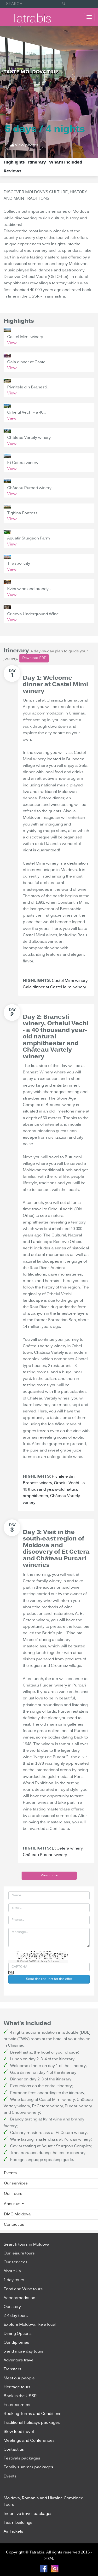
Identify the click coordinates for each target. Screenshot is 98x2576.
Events (10, 2173)
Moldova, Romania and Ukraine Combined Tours (43, 2501)
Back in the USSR (20, 2396)
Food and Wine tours (23, 2289)
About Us (12, 2271)
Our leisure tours (19, 2253)
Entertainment (17, 2405)
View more (49, 1875)
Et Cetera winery (67, 1848)
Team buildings (18, 2523)
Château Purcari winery (45, 1855)
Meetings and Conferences (29, 2441)
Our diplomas (16, 2343)
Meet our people (19, 2378)
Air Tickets (13, 2532)
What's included (65, 162)
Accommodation (19, 2298)
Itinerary (37, 162)
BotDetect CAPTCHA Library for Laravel (38, 1961)
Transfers (12, 2369)
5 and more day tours (23, 2352)
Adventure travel (19, 2360)
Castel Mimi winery (69, 981)
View (12, 343)
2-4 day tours (16, 2316)
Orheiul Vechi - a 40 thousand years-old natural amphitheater (54, 1489)
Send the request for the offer (49, 1979)
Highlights (14, 162)
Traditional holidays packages (32, 2423)
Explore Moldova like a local (30, 2325)
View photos (24, 145)
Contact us (14, 2225)
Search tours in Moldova (26, 2245)
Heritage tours (17, 2387)
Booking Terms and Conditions (32, 2414)
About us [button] (14, 2204)
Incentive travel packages (28, 2514)
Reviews (12, 171)
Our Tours (13, 2194)
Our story (12, 2307)
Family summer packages (28, 2467)
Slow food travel (19, 2432)
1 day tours (14, 2280)
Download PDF (34, 658)
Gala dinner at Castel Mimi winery (54, 987)
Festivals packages (22, 2458)
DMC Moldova (17, 2214)
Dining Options (18, 2334)
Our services (16, 2183)
